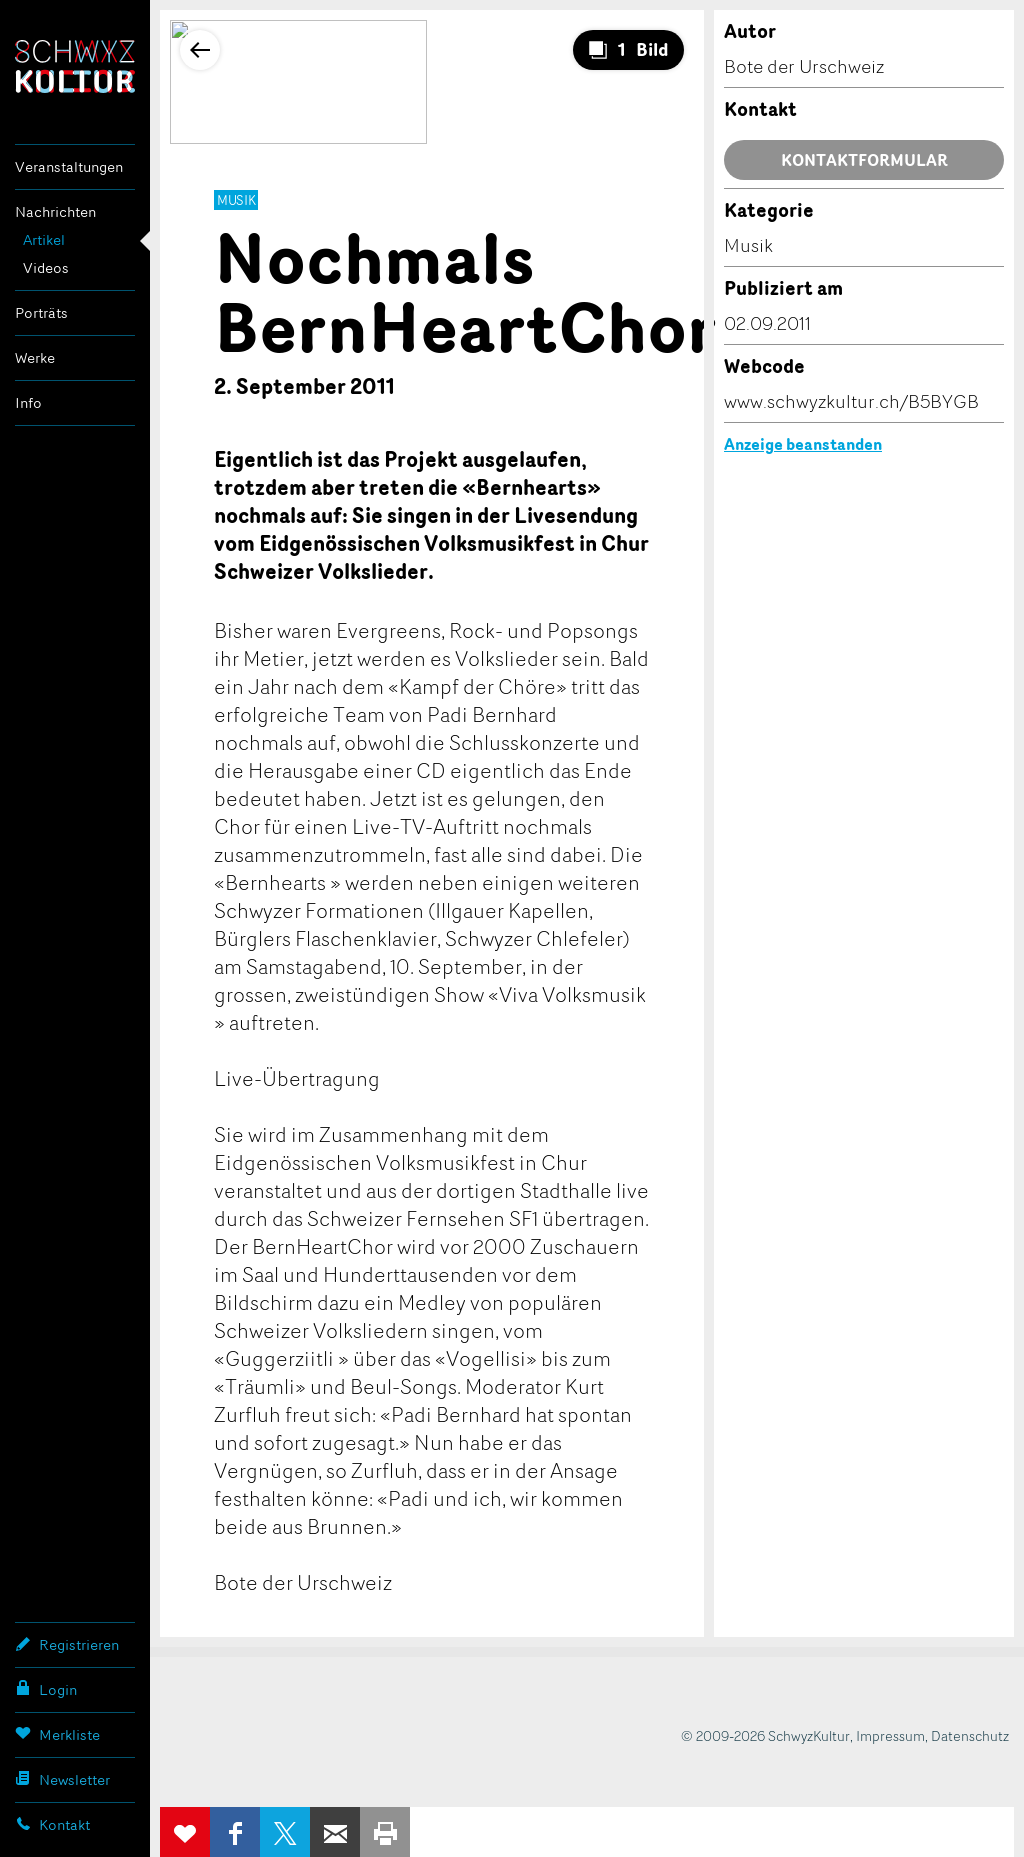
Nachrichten (55, 211)
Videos (46, 267)
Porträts (41, 312)
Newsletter (62, 1779)
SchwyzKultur (75, 66)
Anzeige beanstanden (803, 444)
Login (46, 1689)
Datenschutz (970, 1735)
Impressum (890, 1735)
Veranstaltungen (69, 166)
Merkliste (57, 1734)
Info (28, 402)
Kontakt (52, 1824)
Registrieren (67, 1644)
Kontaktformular (864, 160)
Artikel (44, 239)
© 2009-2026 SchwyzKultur (765, 1735)
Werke (35, 357)
